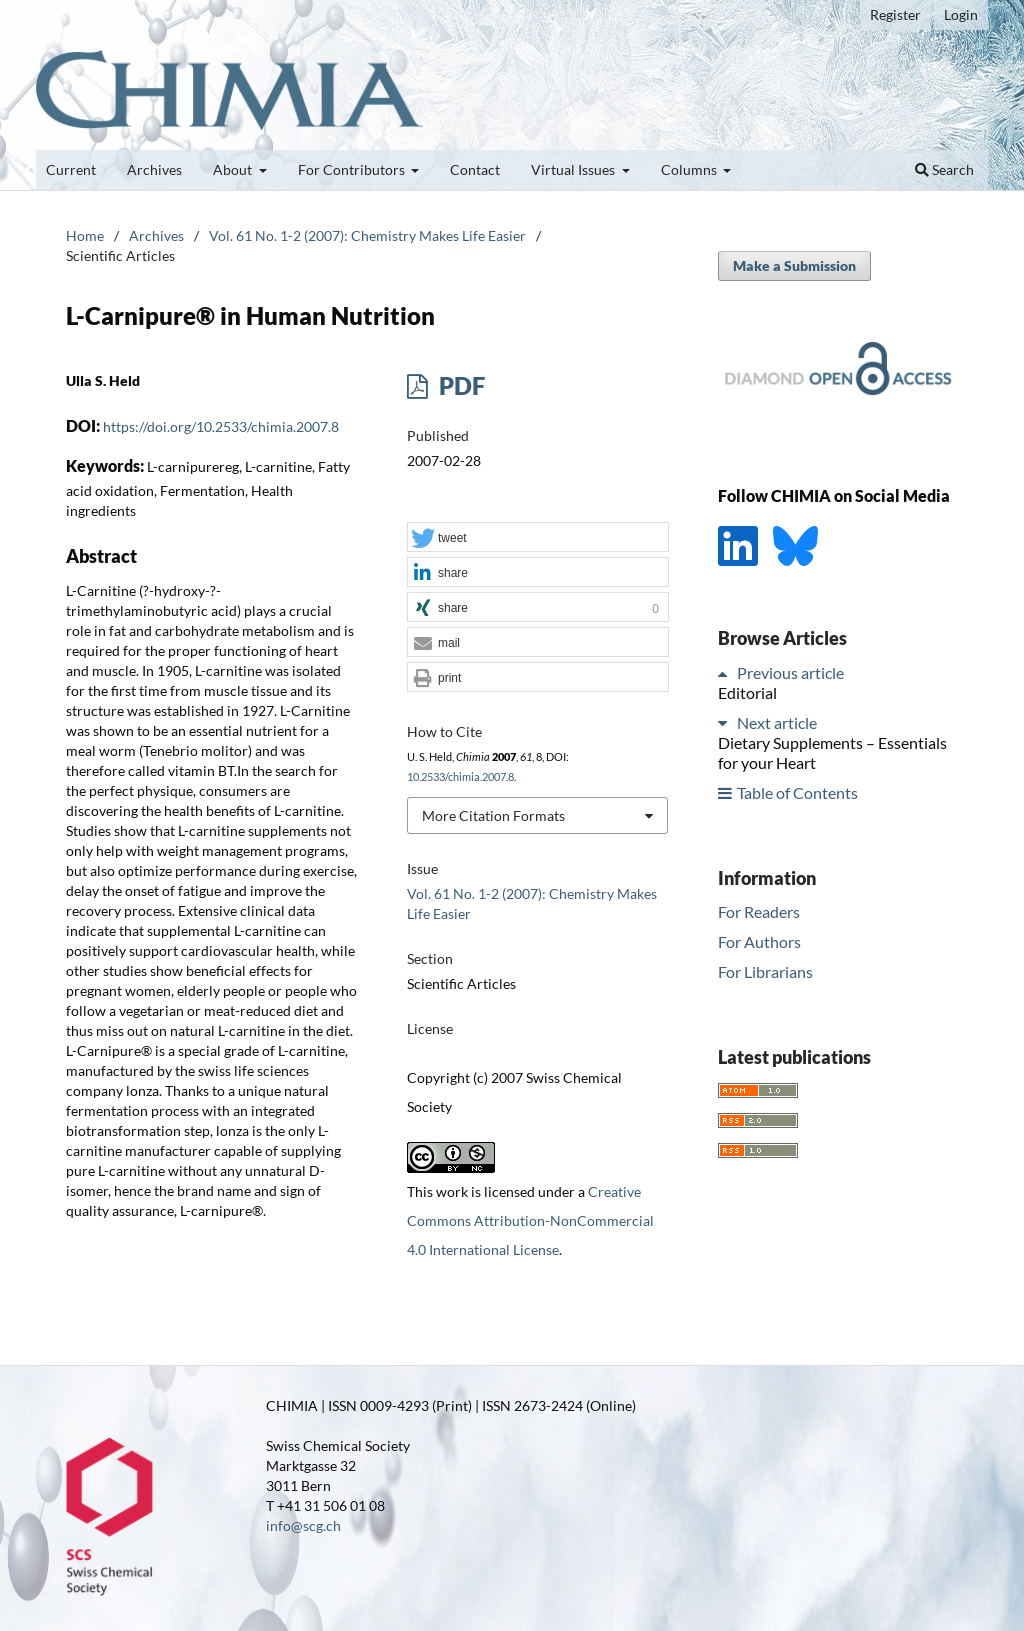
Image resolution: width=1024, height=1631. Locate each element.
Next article (777, 722)
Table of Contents (797, 792)
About (234, 169)
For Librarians (765, 971)
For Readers (759, 911)
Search (944, 169)
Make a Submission (794, 265)
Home (85, 235)
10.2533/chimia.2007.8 (460, 777)
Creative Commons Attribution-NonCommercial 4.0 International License (530, 1220)
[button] (538, 538)
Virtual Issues (574, 169)
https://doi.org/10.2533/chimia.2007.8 (221, 426)
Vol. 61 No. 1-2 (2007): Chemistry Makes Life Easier (367, 235)
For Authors (759, 941)
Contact (475, 169)
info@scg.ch (303, 1525)
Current (71, 169)
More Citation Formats (493, 815)
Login (961, 14)
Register (895, 14)
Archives (154, 169)
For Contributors (353, 169)
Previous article (790, 672)
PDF (459, 385)
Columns (690, 169)
